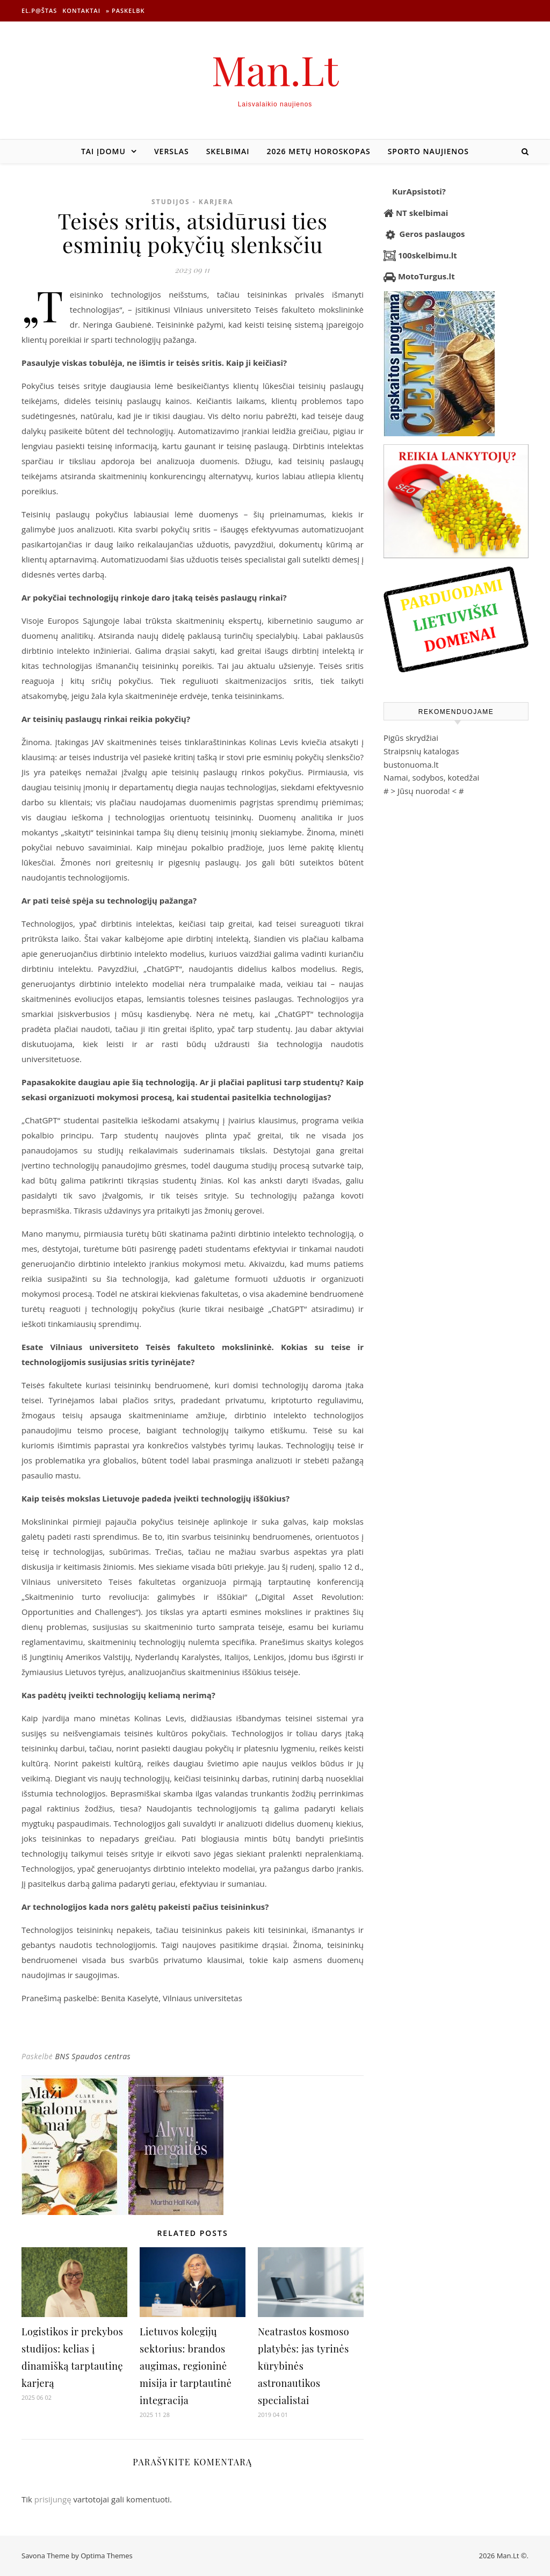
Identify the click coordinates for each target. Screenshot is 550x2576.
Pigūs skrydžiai (410, 737)
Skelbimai (228, 151)
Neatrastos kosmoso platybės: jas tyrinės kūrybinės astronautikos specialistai (303, 2366)
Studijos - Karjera (192, 201)
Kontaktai (81, 10)
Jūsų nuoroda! (423, 790)
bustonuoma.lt (411, 764)
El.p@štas (39, 10)
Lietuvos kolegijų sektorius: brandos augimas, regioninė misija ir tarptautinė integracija (185, 2366)
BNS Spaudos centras (93, 2056)
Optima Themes (107, 2555)
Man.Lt (275, 69)
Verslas (171, 151)
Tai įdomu (103, 151)
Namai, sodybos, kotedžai (431, 777)
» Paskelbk (125, 10)
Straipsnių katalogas (421, 751)
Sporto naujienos (428, 151)
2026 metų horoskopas (319, 151)
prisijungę (52, 2499)
